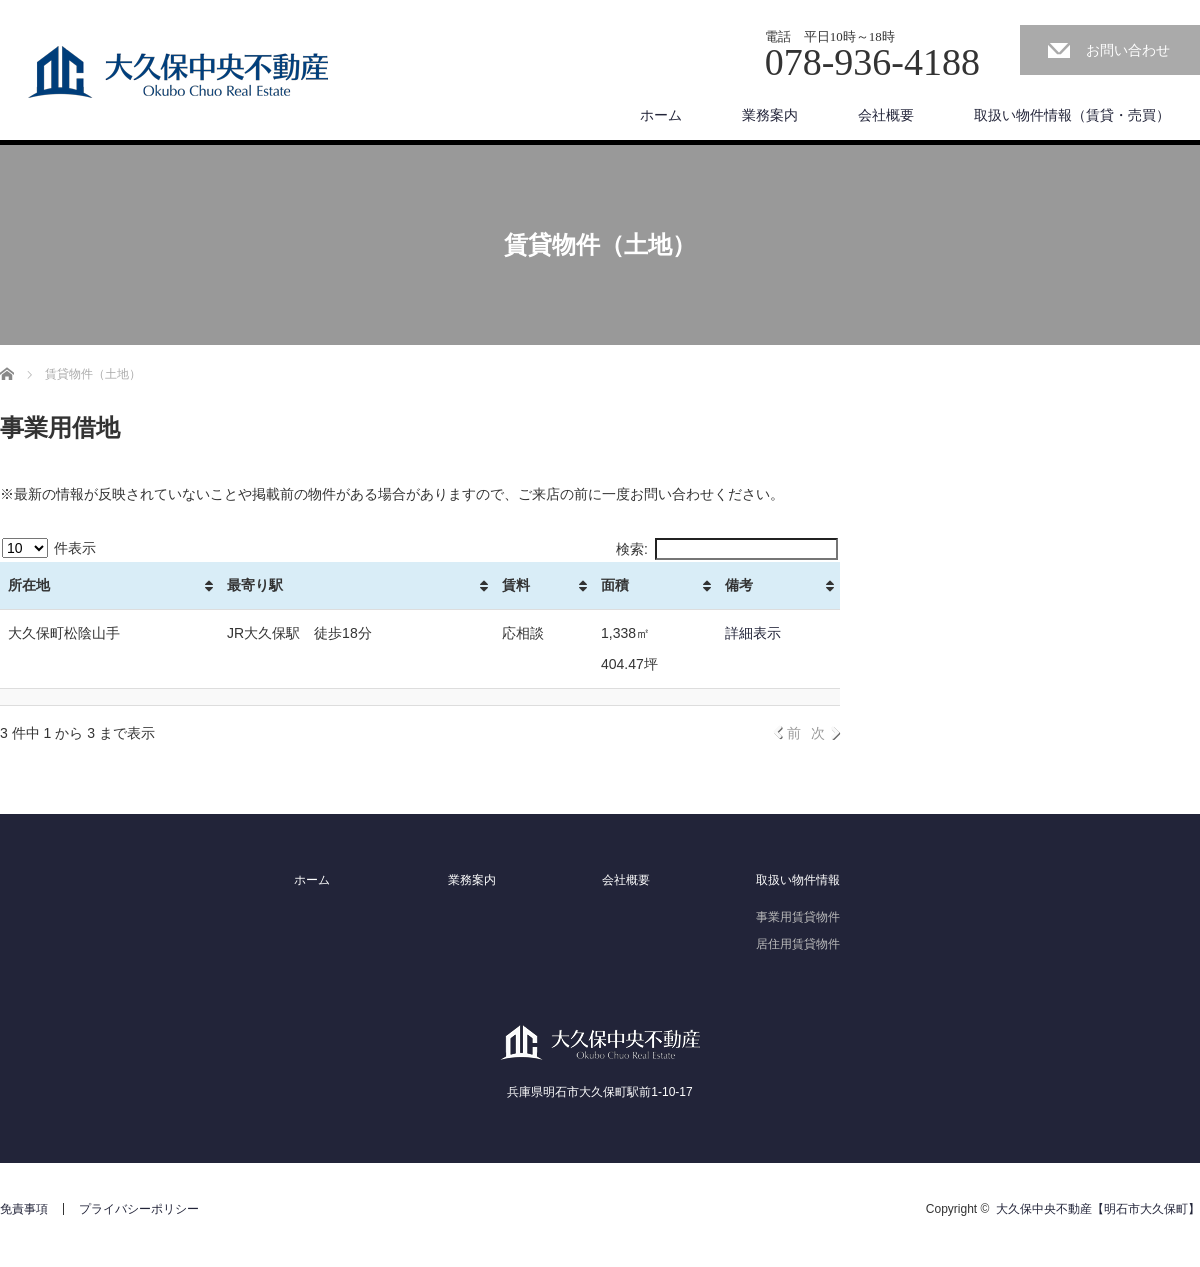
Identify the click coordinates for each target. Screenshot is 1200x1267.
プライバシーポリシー (139, 1209)
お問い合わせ (1128, 50)
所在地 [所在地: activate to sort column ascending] (29, 585)
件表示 (49, 548)
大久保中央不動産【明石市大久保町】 (1098, 1209)
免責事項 (24, 1209)
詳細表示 (753, 633)
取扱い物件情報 (798, 880)
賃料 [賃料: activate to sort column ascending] (516, 585)
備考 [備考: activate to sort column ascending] (739, 585)
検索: (727, 549)
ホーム (661, 115)
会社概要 (886, 115)
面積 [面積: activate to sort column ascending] (615, 585)
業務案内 (770, 115)
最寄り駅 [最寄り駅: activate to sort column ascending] (255, 585)
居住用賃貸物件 (798, 944)
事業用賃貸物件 (798, 917)
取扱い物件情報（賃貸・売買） (1072, 115)
